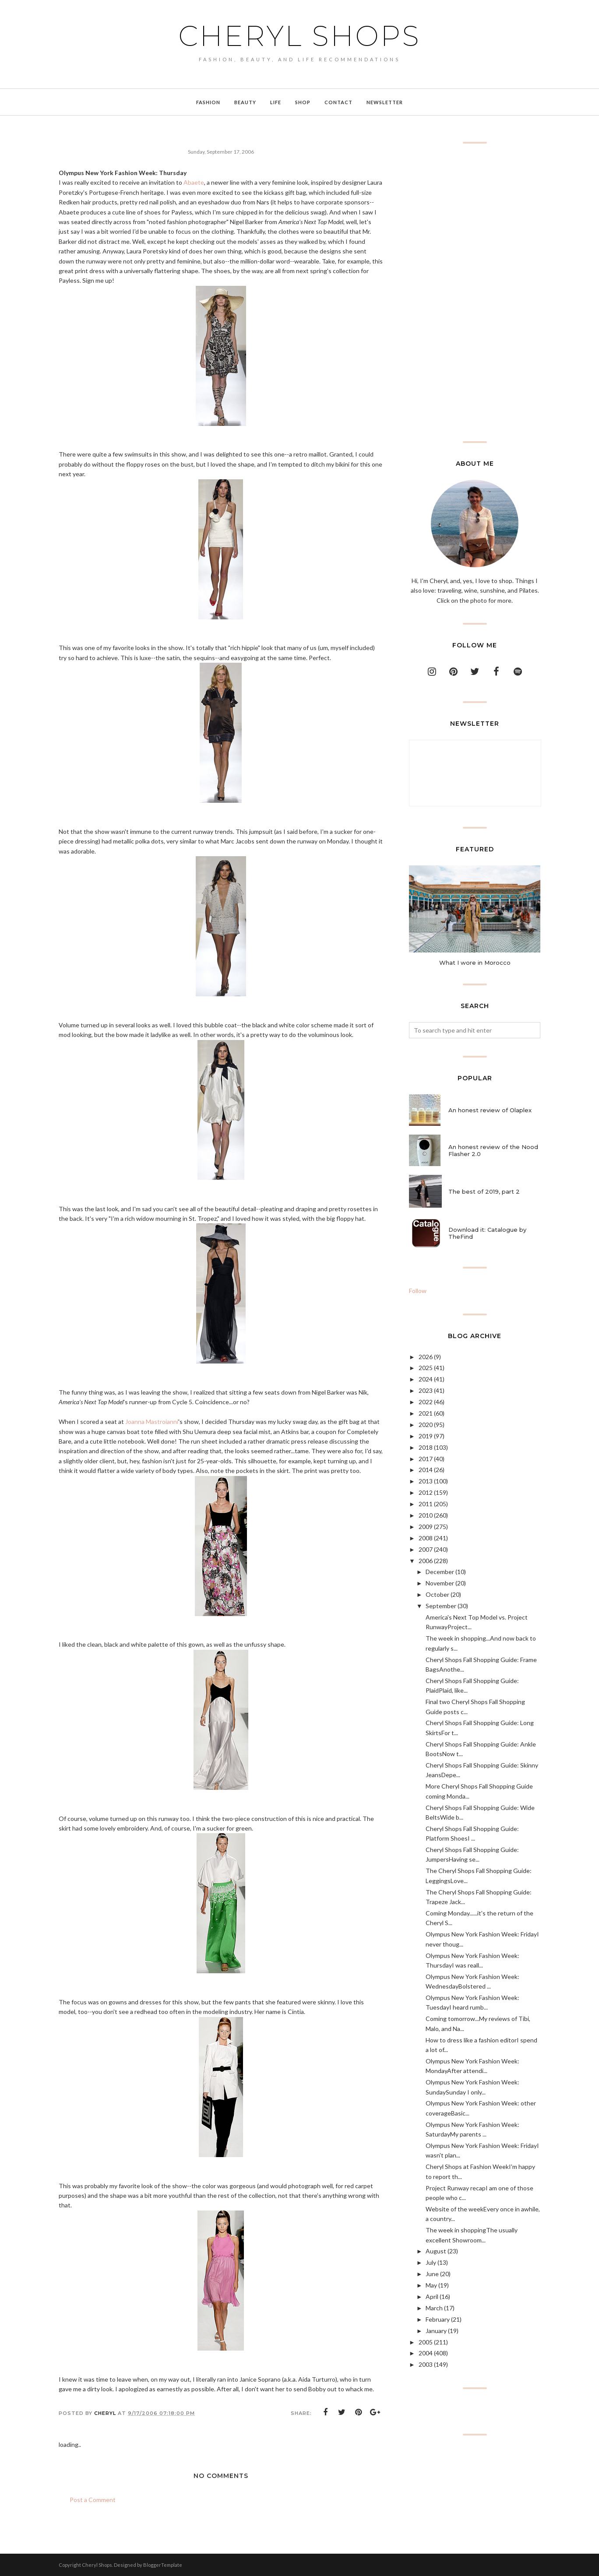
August (436, 2251)
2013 (426, 1481)
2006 (426, 1560)
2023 (426, 1390)
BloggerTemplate (162, 2565)
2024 (426, 1379)
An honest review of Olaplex (490, 1110)
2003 (426, 2364)
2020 (426, 1424)
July (431, 2262)
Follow (417, 1290)
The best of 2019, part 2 (484, 1191)
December (440, 1571)
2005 (426, 2342)
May (431, 2285)
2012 (426, 1492)
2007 (426, 1549)
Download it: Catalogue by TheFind (487, 1233)
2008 (426, 1538)
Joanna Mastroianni (151, 1421)
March (434, 2308)
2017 (426, 1458)
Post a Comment (93, 2499)
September (441, 1606)
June (432, 2273)
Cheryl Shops (299, 36)
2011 (426, 1504)
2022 (426, 1402)
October (437, 1594)
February (438, 2319)
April (432, 2296)
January (436, 2330)
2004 (426, 2353)
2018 (426, 1447)
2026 (426, 1356)
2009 (426, 1526)
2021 (426, 1413)
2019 (426, 1436)
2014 (426, 1469)
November (440, 1583)
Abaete (193, 182)
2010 (426, 1515)
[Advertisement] (474, 292)
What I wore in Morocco (475, 962)
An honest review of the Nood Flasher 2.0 (493, 1150)
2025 (426, 1367)
